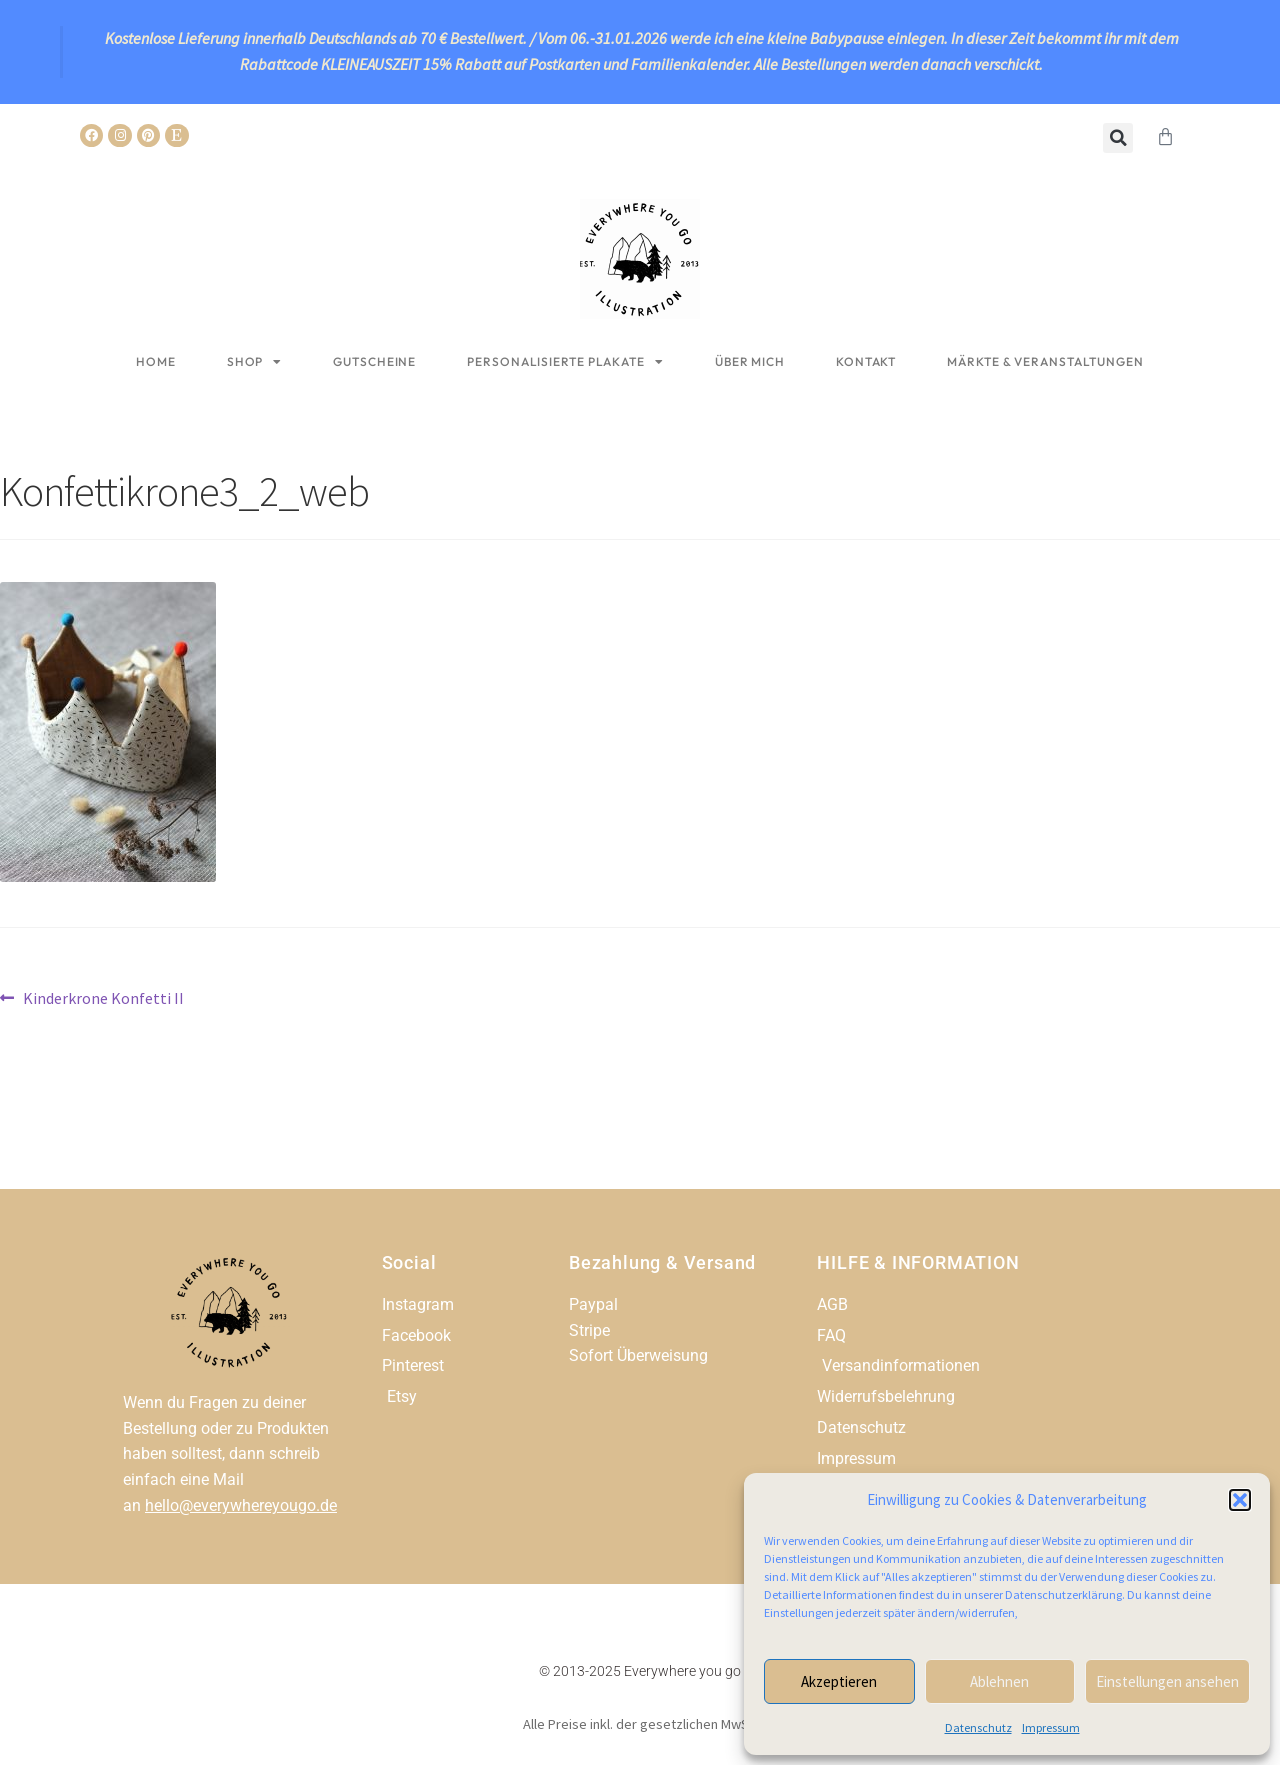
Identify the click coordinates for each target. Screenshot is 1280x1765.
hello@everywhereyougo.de (241, 1505)
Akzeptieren (839, 1681)
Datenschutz (978, 1727)
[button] (1240, 1500)
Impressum (1051, 1727)
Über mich (750, 361)
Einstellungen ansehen (1167, 1681)
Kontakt (866, 361)
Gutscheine (374, 361)
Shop (255, 362)
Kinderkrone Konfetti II (103, 997)
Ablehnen (999, 1681)
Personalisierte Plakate (565, 362)
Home (156, 361)
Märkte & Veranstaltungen (1045, 361)
